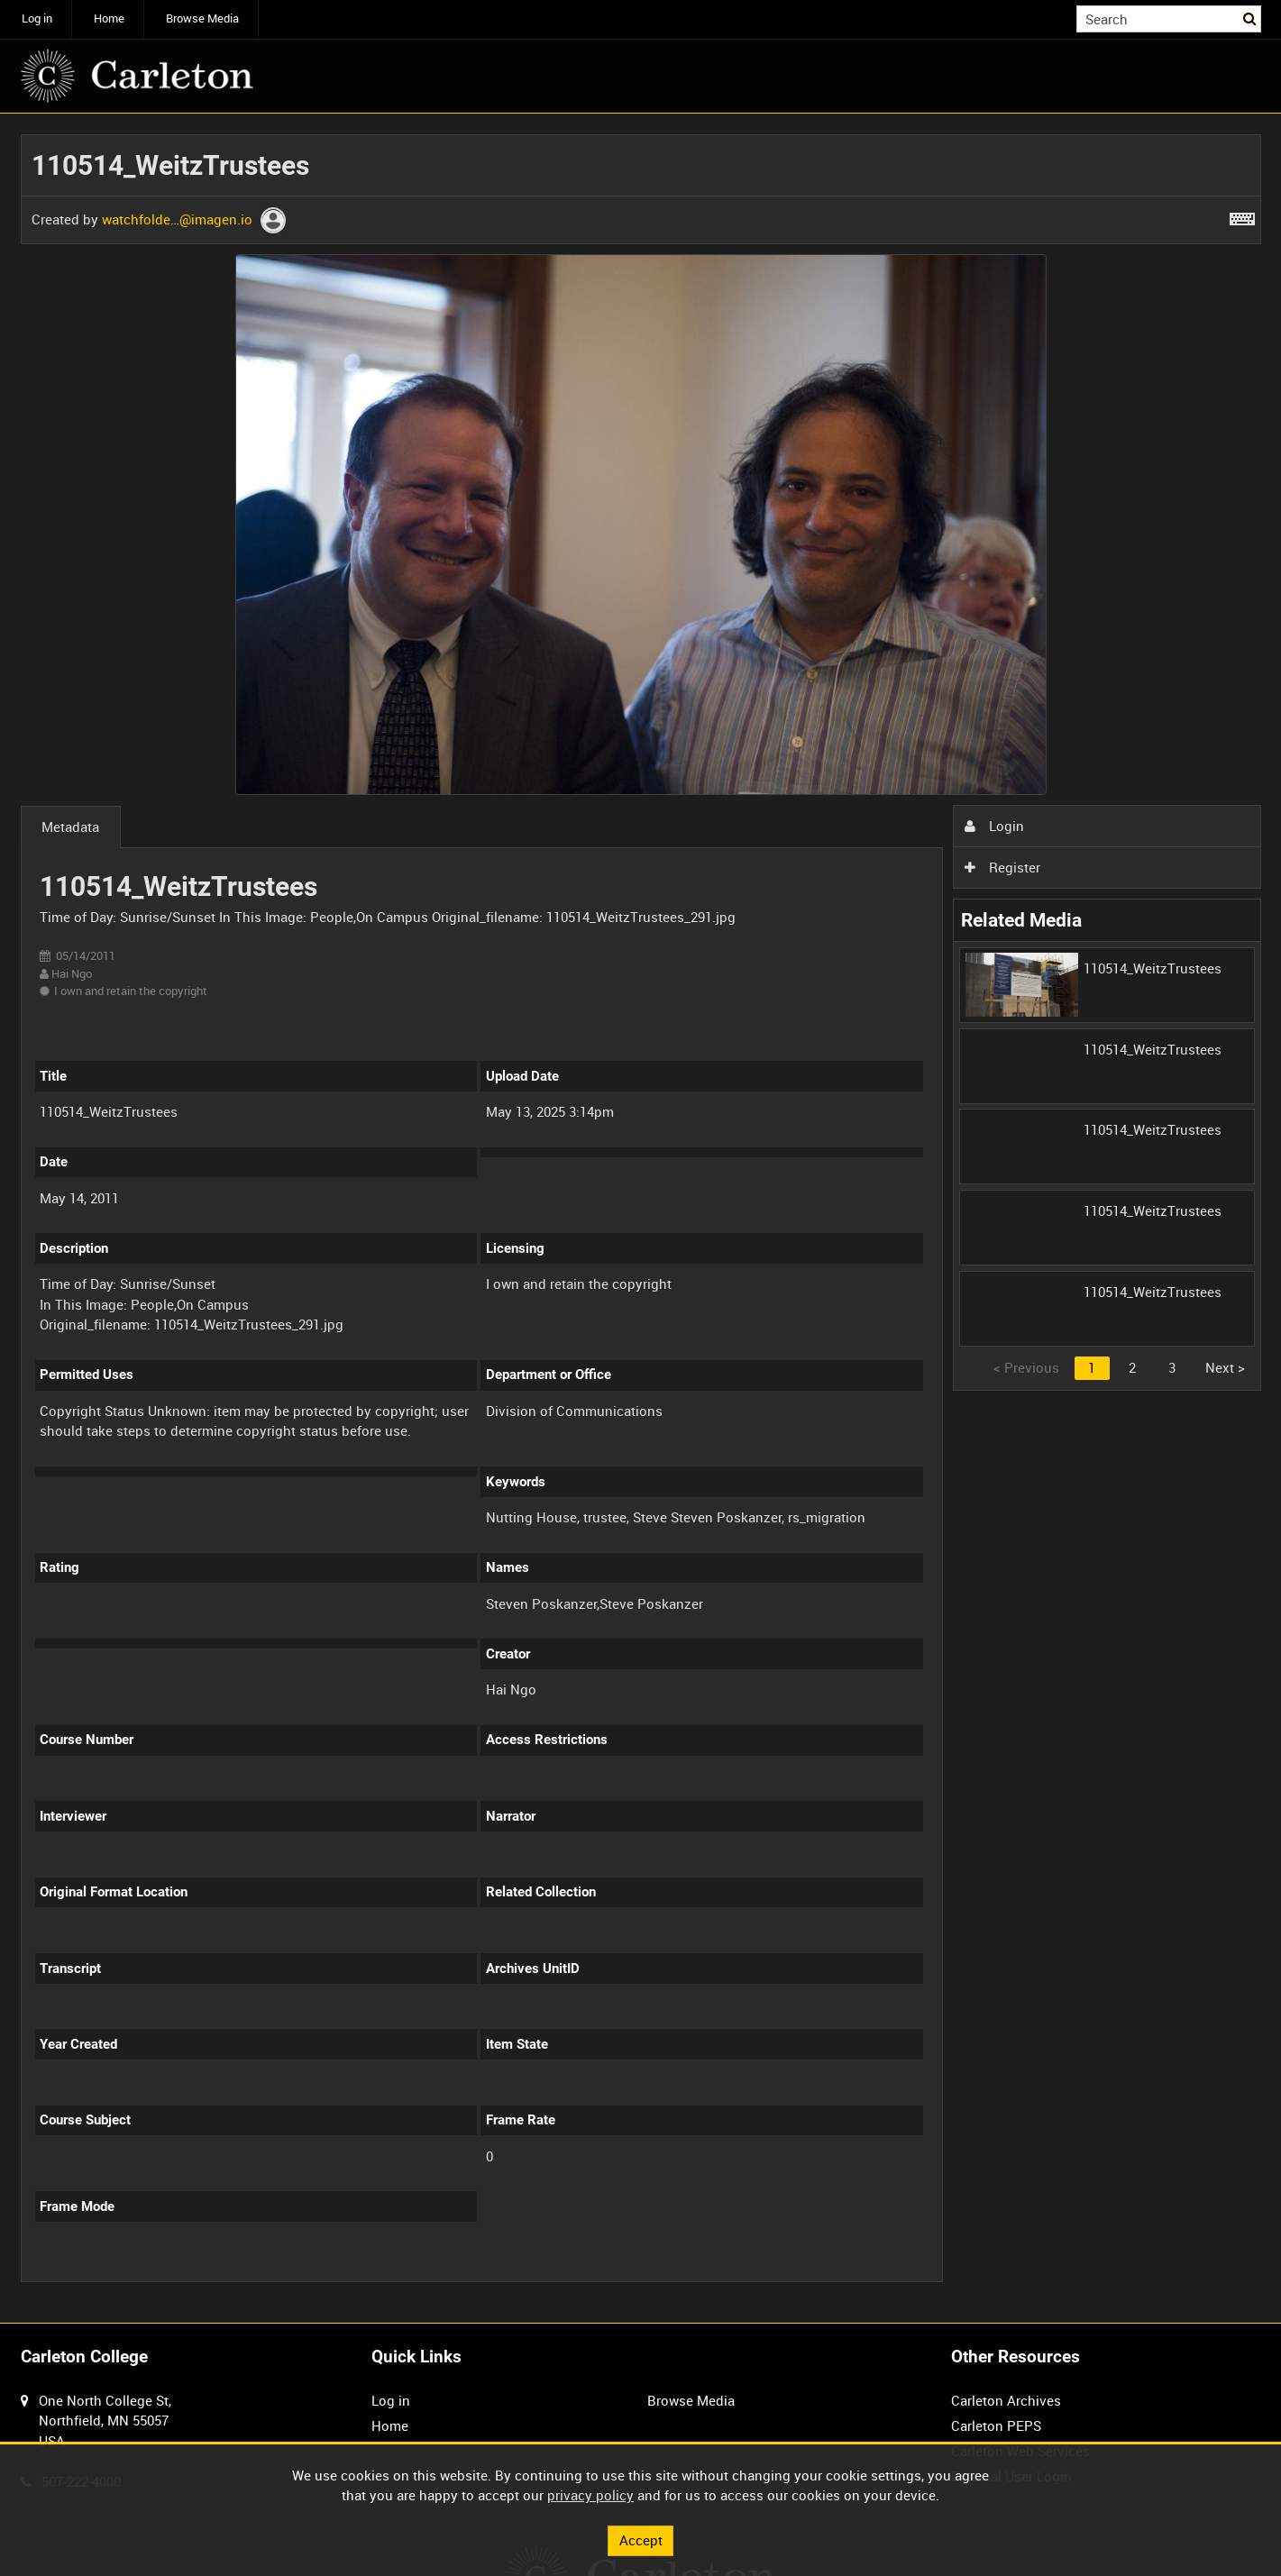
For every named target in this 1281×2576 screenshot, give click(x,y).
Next (1225, 1367)
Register (1002, 867)
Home (109, 18)
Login (994, 826)
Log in (37, 18)
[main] (641, 1218)
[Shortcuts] (1242, 215)
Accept (641, 2540)
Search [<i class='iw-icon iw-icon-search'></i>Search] (1250, 17)
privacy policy (590, 2495)
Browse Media (202, 18)
